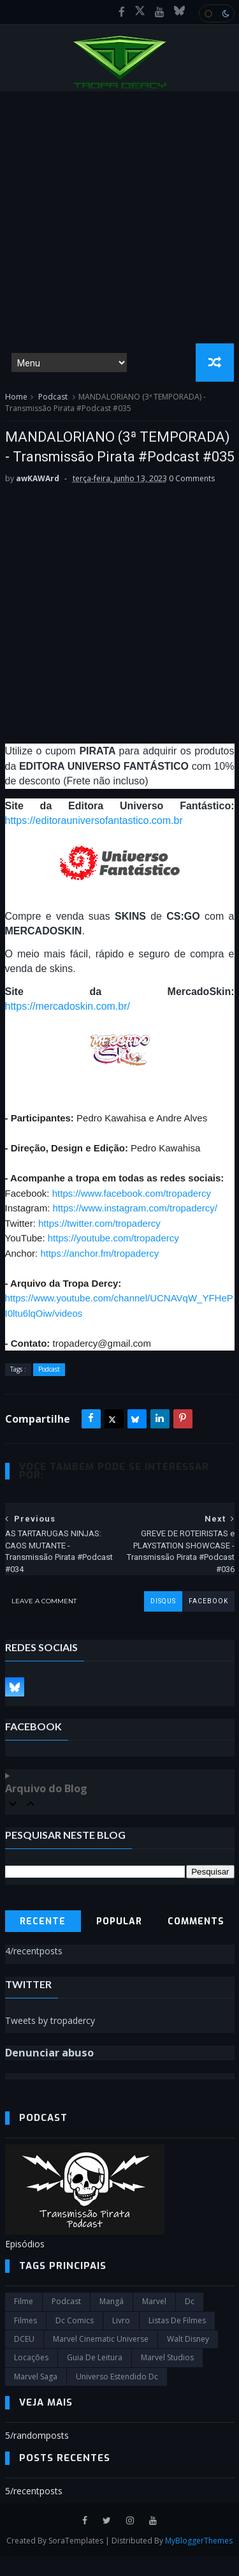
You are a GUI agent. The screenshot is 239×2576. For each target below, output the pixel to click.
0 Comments (192, 498)
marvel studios (167, 2377)
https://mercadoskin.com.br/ (68, 1026)
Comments (196, 1941)
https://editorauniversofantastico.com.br (94, 840)
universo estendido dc (117, 2396)
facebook (208, 1620)
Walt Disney (188, 2358)
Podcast (53, 397)
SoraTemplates (75, 2560)
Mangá (111, 2321)
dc (189, 2321)
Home (16, 397)
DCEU (24, 2358)
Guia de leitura (94, 2377)
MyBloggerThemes (199, 2560)
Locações (31, 2377)
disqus (163, 1620)
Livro (121, 2340)
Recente (43, 1941)
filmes (25, 2340)
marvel (154, 2321)
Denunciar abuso (49, 2073)
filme (23, 2321)
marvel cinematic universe (100, 2358)
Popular (119, 1941)
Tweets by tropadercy (50, 2040)
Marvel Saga (35, 2396)
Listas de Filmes (177, 2340)
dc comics (74, 2340)
